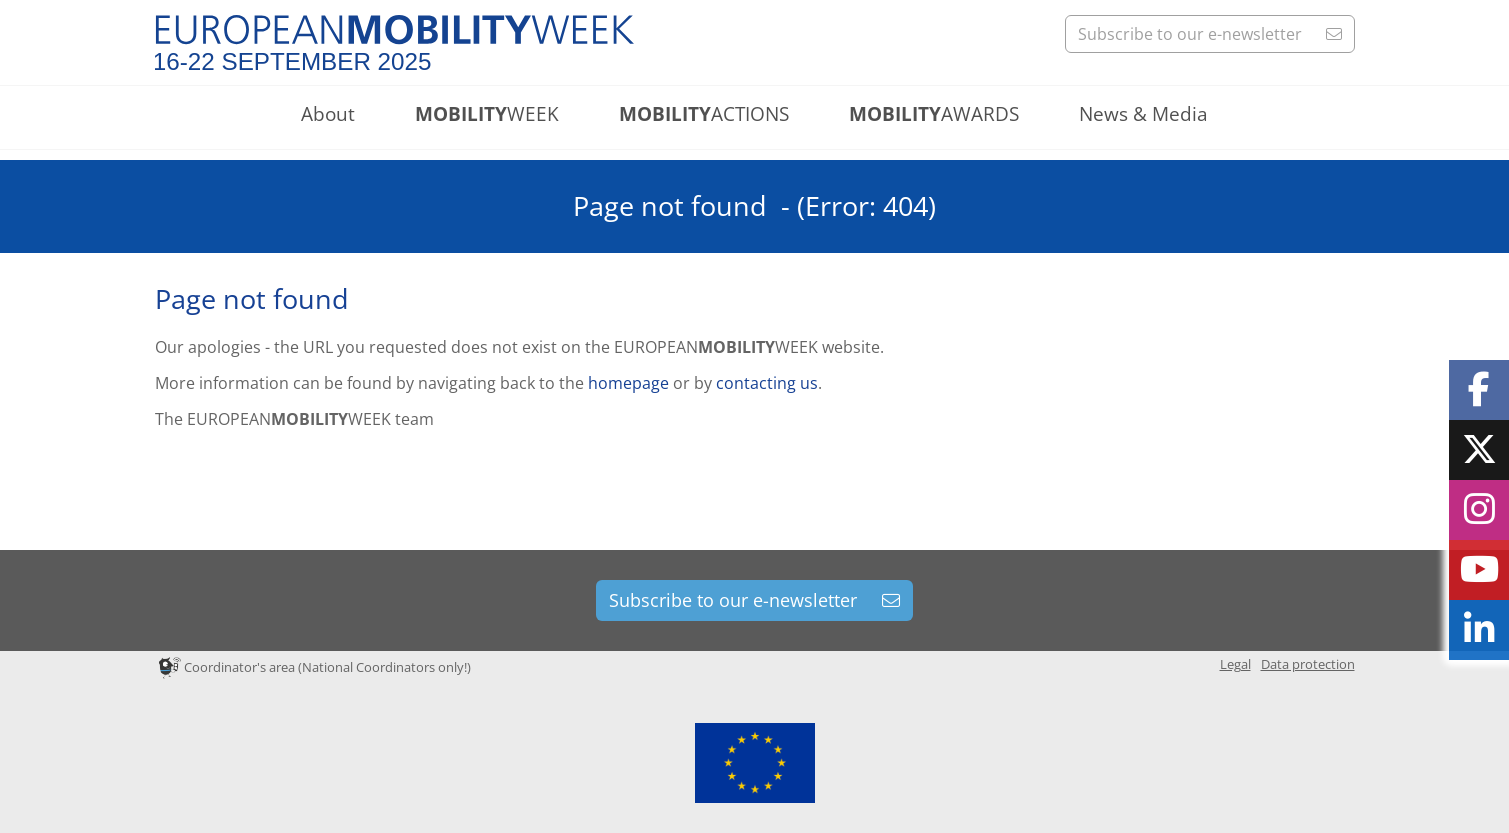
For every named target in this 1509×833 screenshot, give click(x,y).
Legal (1235, 664)
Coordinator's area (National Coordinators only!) (315, 667)
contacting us (767, 383)
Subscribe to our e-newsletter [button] (1210, 34)
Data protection (1308, 664)
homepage (628, 383)
